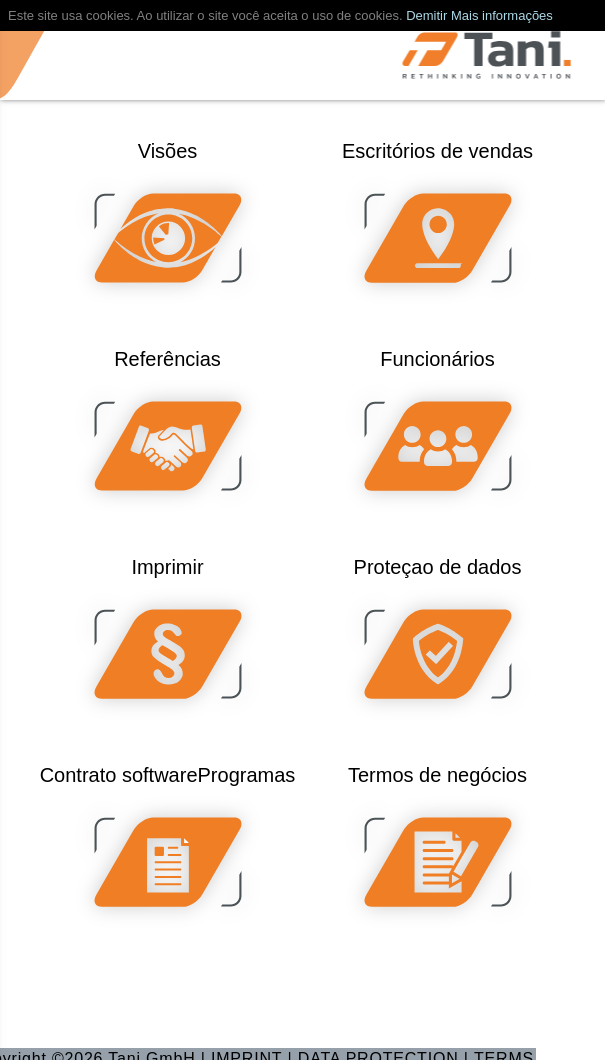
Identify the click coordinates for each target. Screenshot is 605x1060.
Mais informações (502, 15)
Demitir (426, 15)
